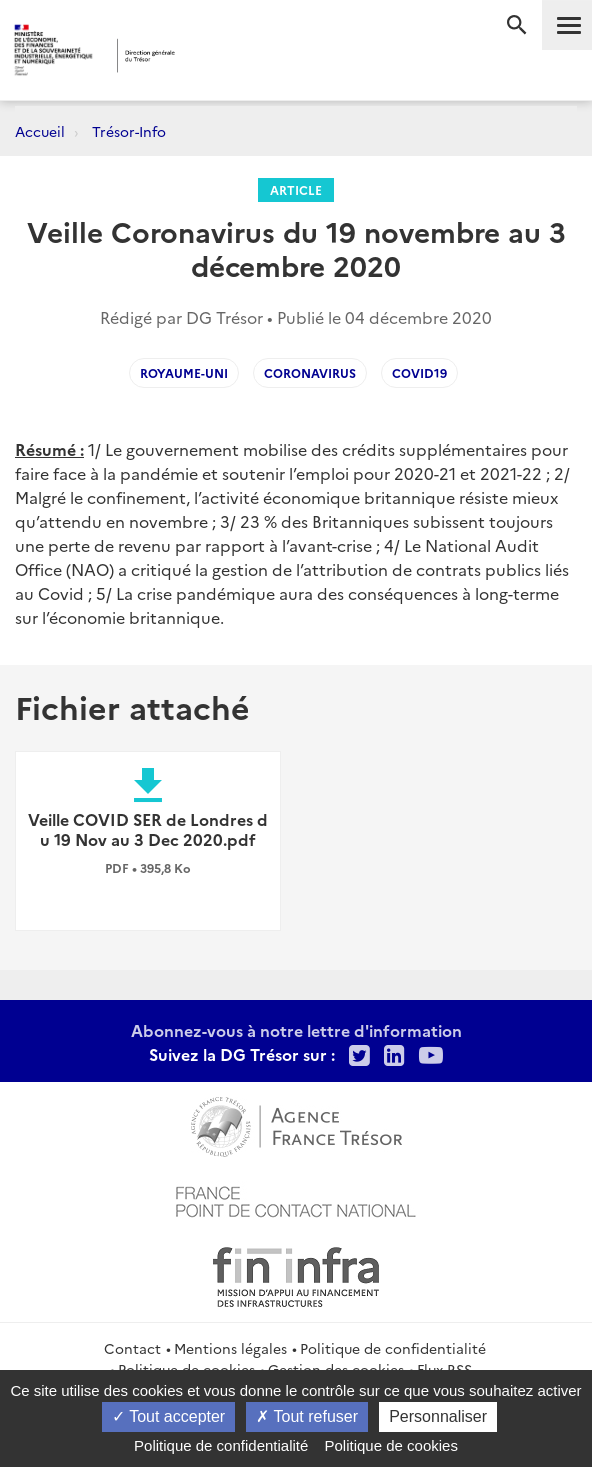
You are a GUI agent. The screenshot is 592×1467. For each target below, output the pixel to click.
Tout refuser (307, 1416)
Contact (132, 1348)
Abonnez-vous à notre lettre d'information (296, 1030)
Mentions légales (230, 1348)
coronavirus (310, 372)
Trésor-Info (129, 131)
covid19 (419, 372)
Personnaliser (438, 1416)
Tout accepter (168, 1416)
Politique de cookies (391, 1445)
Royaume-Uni (184, 372)
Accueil (40, 131)
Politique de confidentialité (393, 1348)
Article (296, 189)
